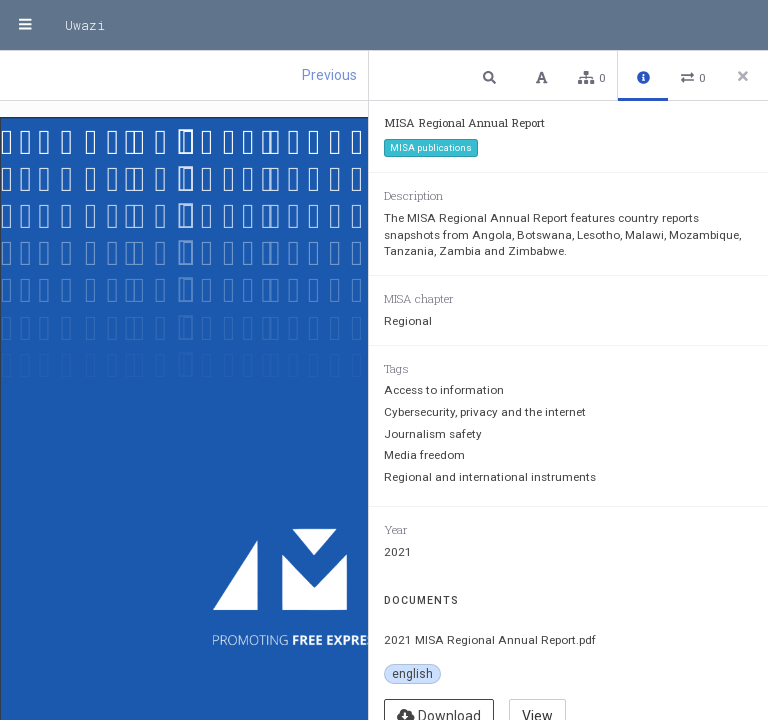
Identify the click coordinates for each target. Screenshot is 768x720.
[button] (492, 76)
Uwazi (85, 25)
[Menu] (25, 25)
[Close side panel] (743, 76)
